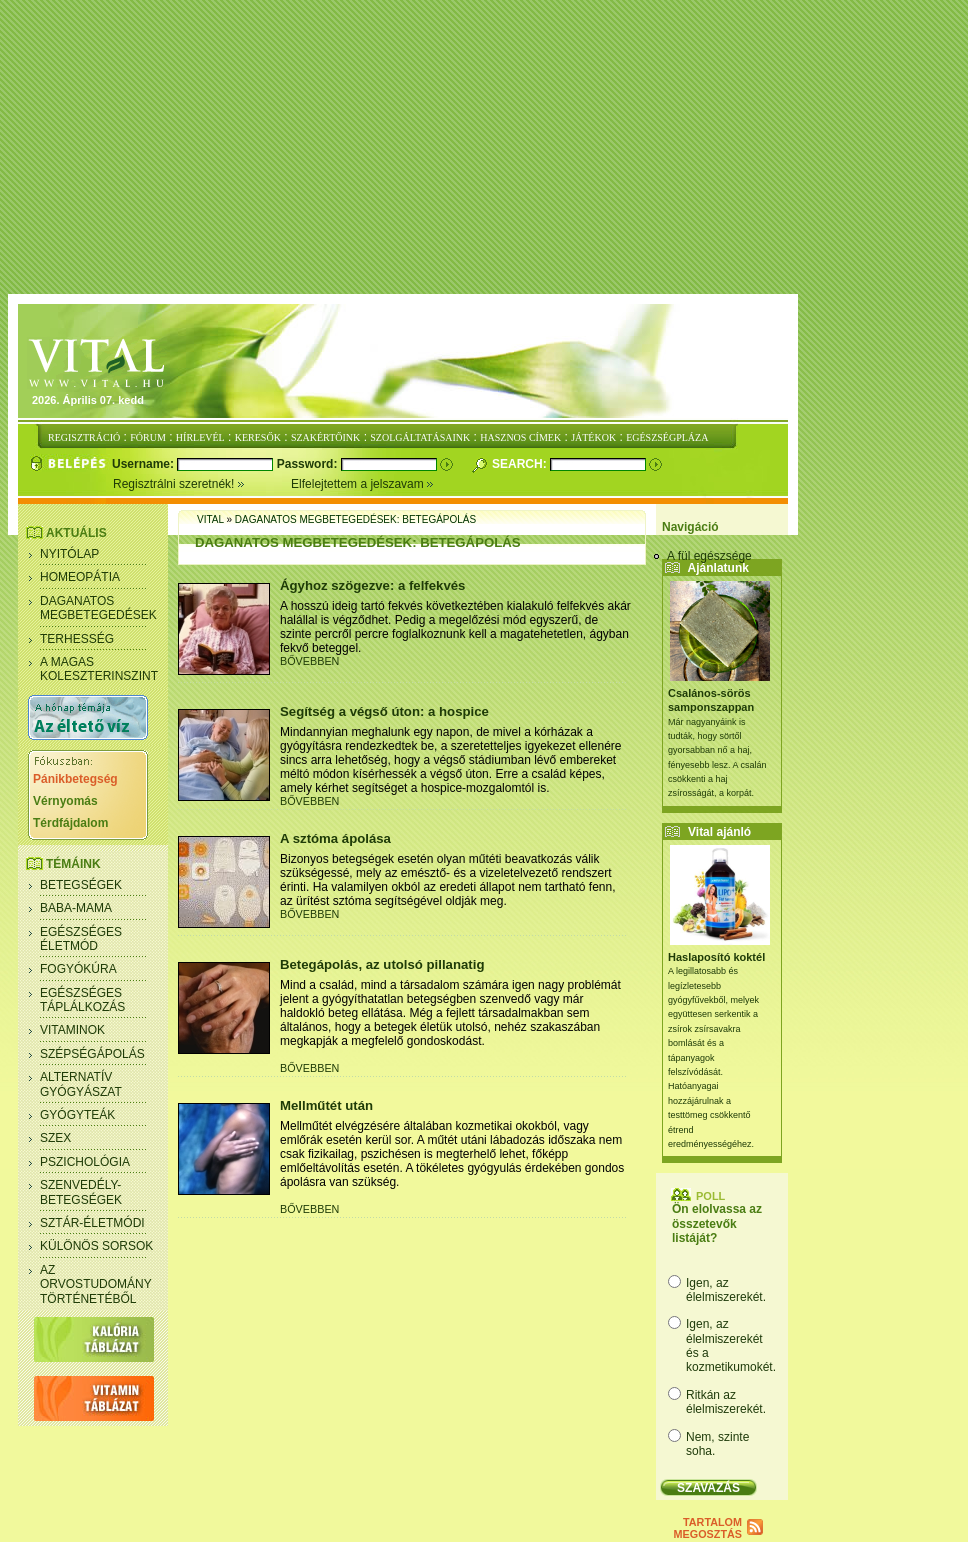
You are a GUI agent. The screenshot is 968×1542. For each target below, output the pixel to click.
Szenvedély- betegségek (81, 1192)
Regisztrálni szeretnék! (202, 484)
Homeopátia (80, 577)
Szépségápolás (92, 1054)
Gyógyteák (77, 1115)
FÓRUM (148, 437)
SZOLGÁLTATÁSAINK (420, 437)
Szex (55, 1138)
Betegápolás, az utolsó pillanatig (382, 964)
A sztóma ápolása (335, 838)
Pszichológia (85, 1162)
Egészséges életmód (81, 939)
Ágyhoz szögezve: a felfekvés (372, 585)
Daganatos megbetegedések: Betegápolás (355, 519)
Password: (309, 464)
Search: (521, 464)
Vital (210, 519)
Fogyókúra (78, 969)
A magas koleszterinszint (99, 669)
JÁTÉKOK (593, 437)
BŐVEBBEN (309, 661)
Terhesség (77, 639)
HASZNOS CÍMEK (520, 437)
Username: (144, 464)
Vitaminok (72, 1030)
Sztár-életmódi (92, 1223)
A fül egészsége (709, 556)
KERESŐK (258, 437)
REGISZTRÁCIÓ (84, 437)
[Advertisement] (488, 148)
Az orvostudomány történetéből (96, 1284)
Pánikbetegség (75, 779)
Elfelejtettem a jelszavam (362, 484)
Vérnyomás (65, 801)
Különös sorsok (96, 1246)
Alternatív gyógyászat (81, 1084)
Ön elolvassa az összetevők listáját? (717, 1223)
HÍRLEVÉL (200, 437)
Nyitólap (69, 554)
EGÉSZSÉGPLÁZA (667, 437)
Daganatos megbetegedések (98, 608)
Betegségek (81, 885)
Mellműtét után (326, 1105)
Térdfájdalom (70, 823)
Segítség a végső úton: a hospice (384, 711)
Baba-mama (76, 908)
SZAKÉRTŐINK (325, 437)
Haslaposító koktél (716, 957)
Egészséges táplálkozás (82, 1000)
